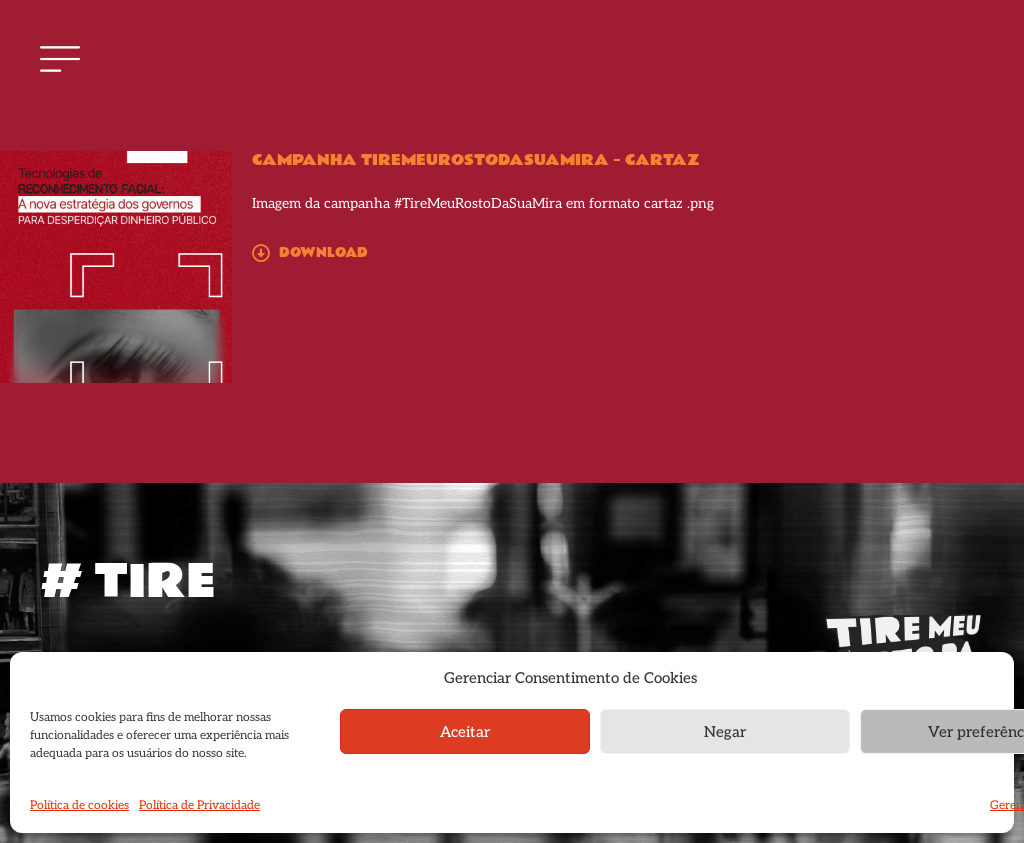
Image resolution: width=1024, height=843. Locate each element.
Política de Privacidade (199, 805)
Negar (725, 732)
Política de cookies (79, 805)
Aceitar (465, 732)
